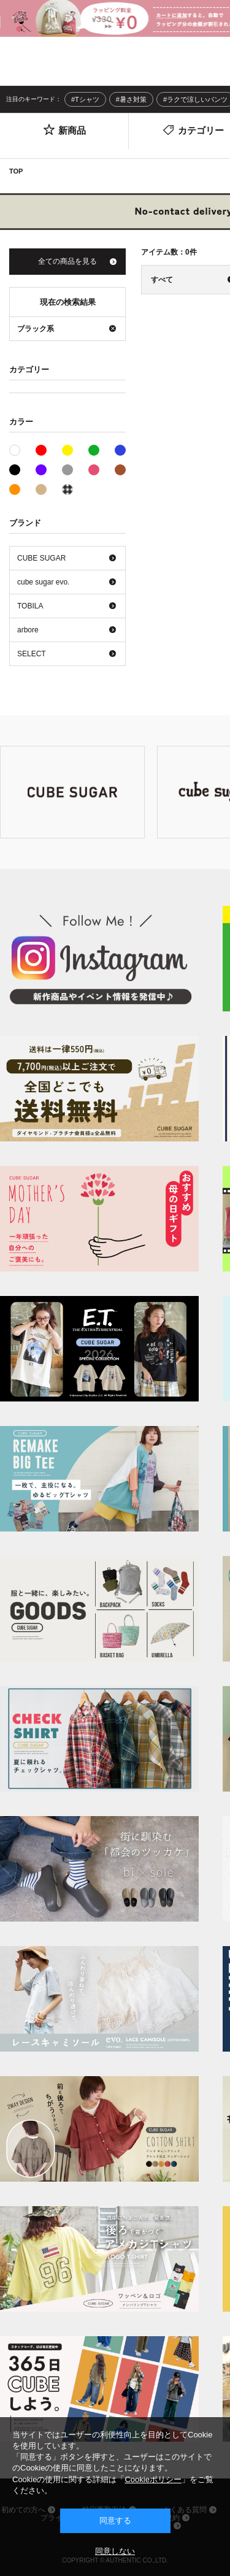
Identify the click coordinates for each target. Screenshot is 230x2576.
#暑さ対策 (131, 99)
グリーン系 (93, 450)
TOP (16, 171)
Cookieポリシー (153, 2479)
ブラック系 (14, 469)
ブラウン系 (120, 469)
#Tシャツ (85, 99)
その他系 (67, 489)
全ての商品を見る (67, 261)
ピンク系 (93, 469)
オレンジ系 (14, 489)
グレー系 (67, 469)
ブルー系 (120, 450)
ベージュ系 (41, 489)
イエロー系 (67, 450)
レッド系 (41, 450)
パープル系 (41, 469)
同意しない (115, 2551)
